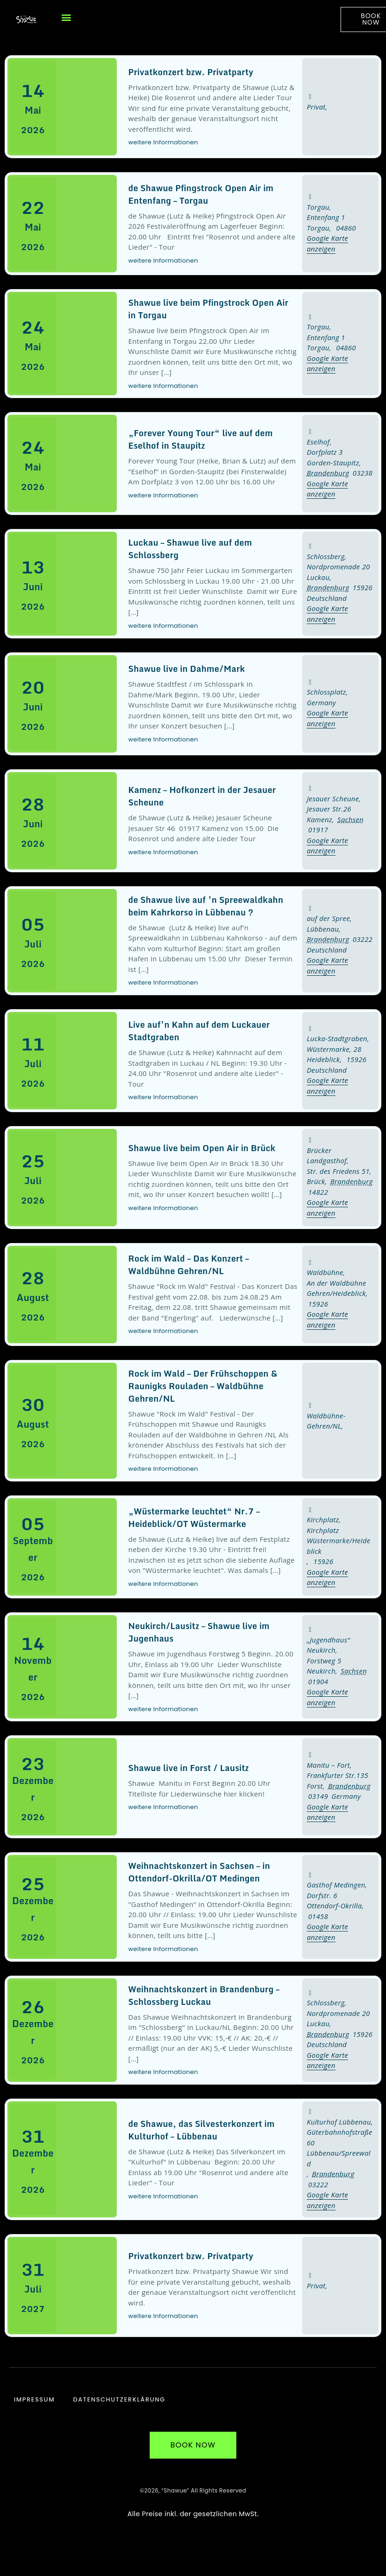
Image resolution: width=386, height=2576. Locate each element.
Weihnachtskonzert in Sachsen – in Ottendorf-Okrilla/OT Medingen (199, 1872)
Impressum (34, 2400)
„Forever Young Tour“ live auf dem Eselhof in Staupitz (200, 439)
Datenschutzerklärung (119, 2400)
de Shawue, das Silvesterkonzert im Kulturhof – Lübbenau (201, 2130)
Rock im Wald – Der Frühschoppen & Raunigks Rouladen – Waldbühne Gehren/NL (203, 1385)
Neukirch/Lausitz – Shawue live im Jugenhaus (199, 1632)
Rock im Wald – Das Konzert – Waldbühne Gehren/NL (188, 1264)
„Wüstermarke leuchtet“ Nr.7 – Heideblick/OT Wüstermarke (194, 1517)
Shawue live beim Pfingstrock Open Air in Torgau (208, 309)
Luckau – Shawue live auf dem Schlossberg (190, 548)
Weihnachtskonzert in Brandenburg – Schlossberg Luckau (204, 1995)
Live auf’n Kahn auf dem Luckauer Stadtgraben (199, 1031)
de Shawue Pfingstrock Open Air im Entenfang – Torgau (201, 194)
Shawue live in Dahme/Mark (186, 669)
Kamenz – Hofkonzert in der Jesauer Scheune (202, 796)
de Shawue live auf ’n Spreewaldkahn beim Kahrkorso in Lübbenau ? (206, 906)
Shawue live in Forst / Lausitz (188, 1768)
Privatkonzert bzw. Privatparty (190, 72)
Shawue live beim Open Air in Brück (202, 1148)
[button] (66, 17)
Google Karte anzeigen (327, 846)
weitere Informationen (163, 142)
